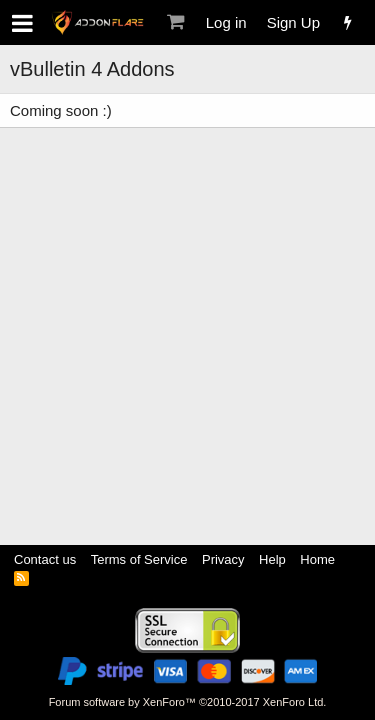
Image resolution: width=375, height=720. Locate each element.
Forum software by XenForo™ (188, 702)
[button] (22, 23)
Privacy (223, 559)
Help (272, 559)
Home (317, 559)
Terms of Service (139, 559)
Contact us (45, 559)
